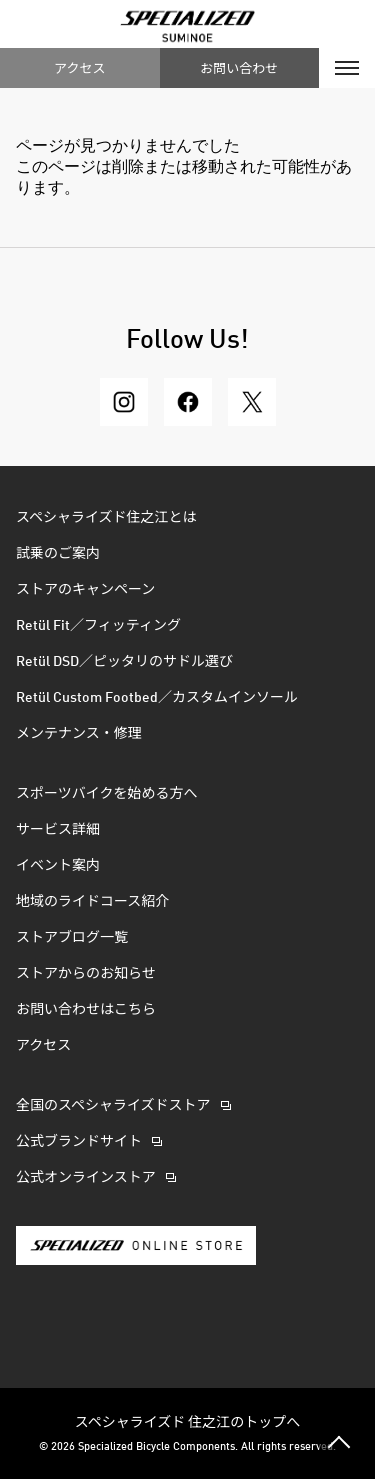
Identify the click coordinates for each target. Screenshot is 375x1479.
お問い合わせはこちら (86, 1010)
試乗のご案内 (58, 554)
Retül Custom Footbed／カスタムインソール (157, 698)
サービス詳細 (58, 830)
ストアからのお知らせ (86, 974)
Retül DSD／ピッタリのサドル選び (124, 662)
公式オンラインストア (86, 1178)
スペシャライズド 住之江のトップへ (188, 1421)
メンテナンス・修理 (79, 734)
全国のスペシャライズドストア (113, 1106)
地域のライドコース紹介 (92, 902)
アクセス (79, 67)
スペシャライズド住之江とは (106, 518)
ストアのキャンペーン (85, 590)
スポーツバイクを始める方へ (106, 794)
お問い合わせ (239, 67)
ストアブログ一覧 (72, 938)
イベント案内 (58, 866)
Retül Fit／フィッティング (98, 626)
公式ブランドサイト (79, 1142)
